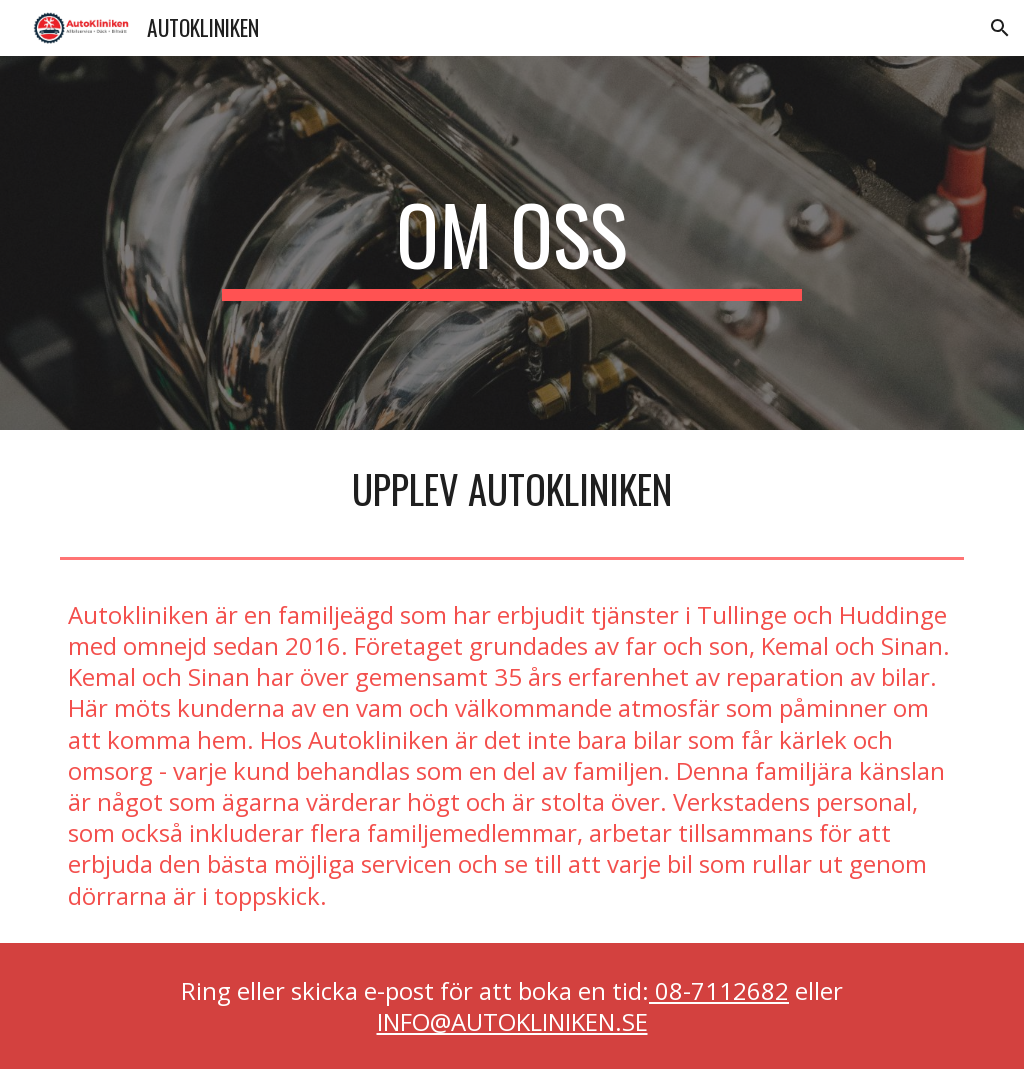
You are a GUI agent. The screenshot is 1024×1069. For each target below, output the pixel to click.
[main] (511, 243)
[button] (1000, 28)
